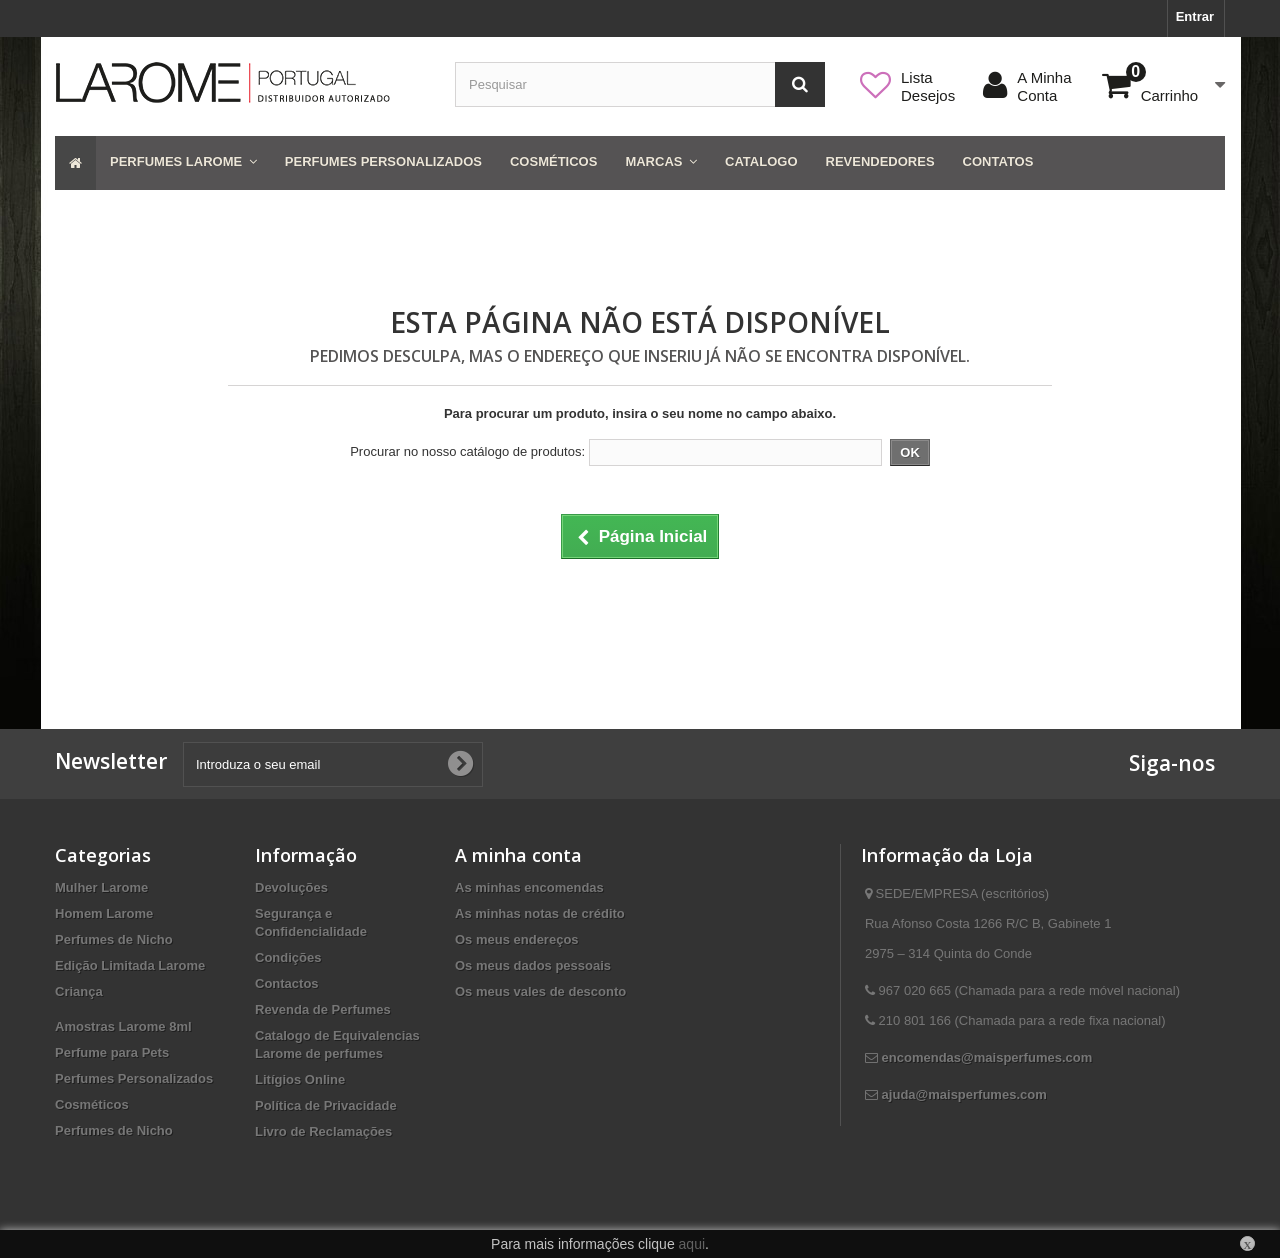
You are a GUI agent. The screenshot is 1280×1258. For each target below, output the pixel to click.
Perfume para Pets (112, 1052)
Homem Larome (104, 913)
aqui (692, 1244)
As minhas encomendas (529, 887)
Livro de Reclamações (323, 1131)
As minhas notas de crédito (540, 913)
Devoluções (291, 887)
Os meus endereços (517, 939)
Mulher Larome (101, 887)
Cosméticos (92, 1104)
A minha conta (518, 855)
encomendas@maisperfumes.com (987, 1057)
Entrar (1195, 16)
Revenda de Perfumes (323, 1009)
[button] (183, 163)
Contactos (287, 983)
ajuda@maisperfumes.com (964, 1094)
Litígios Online (300, 1079)
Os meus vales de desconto (540, 991)
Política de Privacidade (326, 1105)
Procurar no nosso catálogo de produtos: (467, 451)
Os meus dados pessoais (533, 965)
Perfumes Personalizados (134, 1078)
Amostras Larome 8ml (123, 1026)
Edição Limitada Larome (130, 965)
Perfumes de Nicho (114, 939)
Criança (79, 991)
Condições (288, 957)
